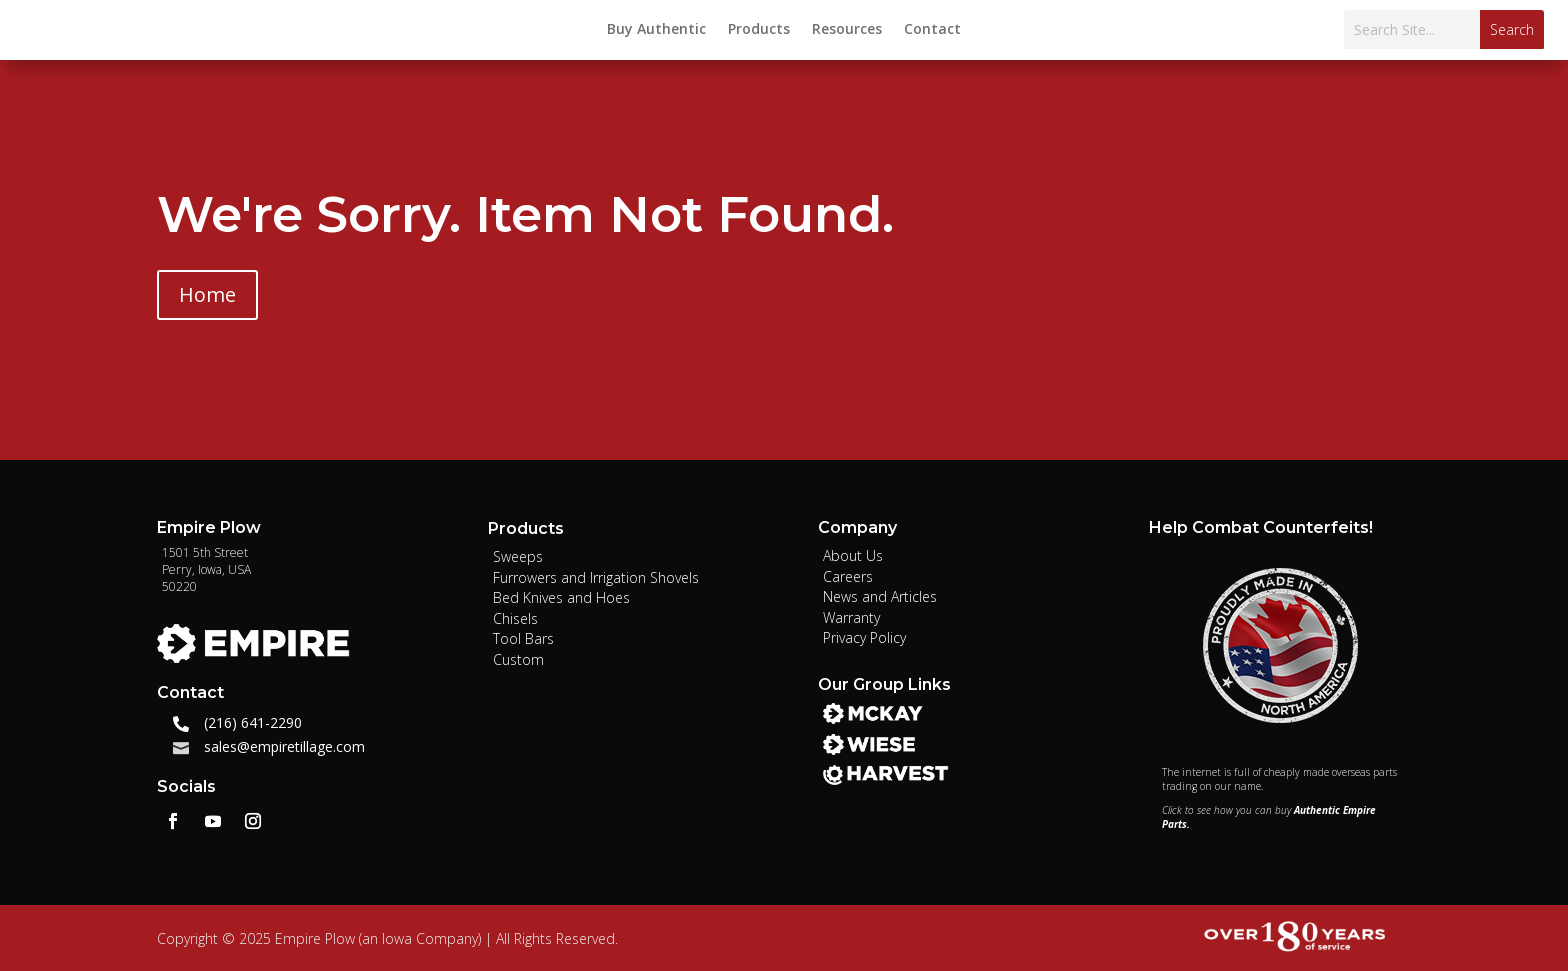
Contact (932, 30)
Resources (847, 30)
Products (759, 30)
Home (207, 294)
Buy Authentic (656, 30)
